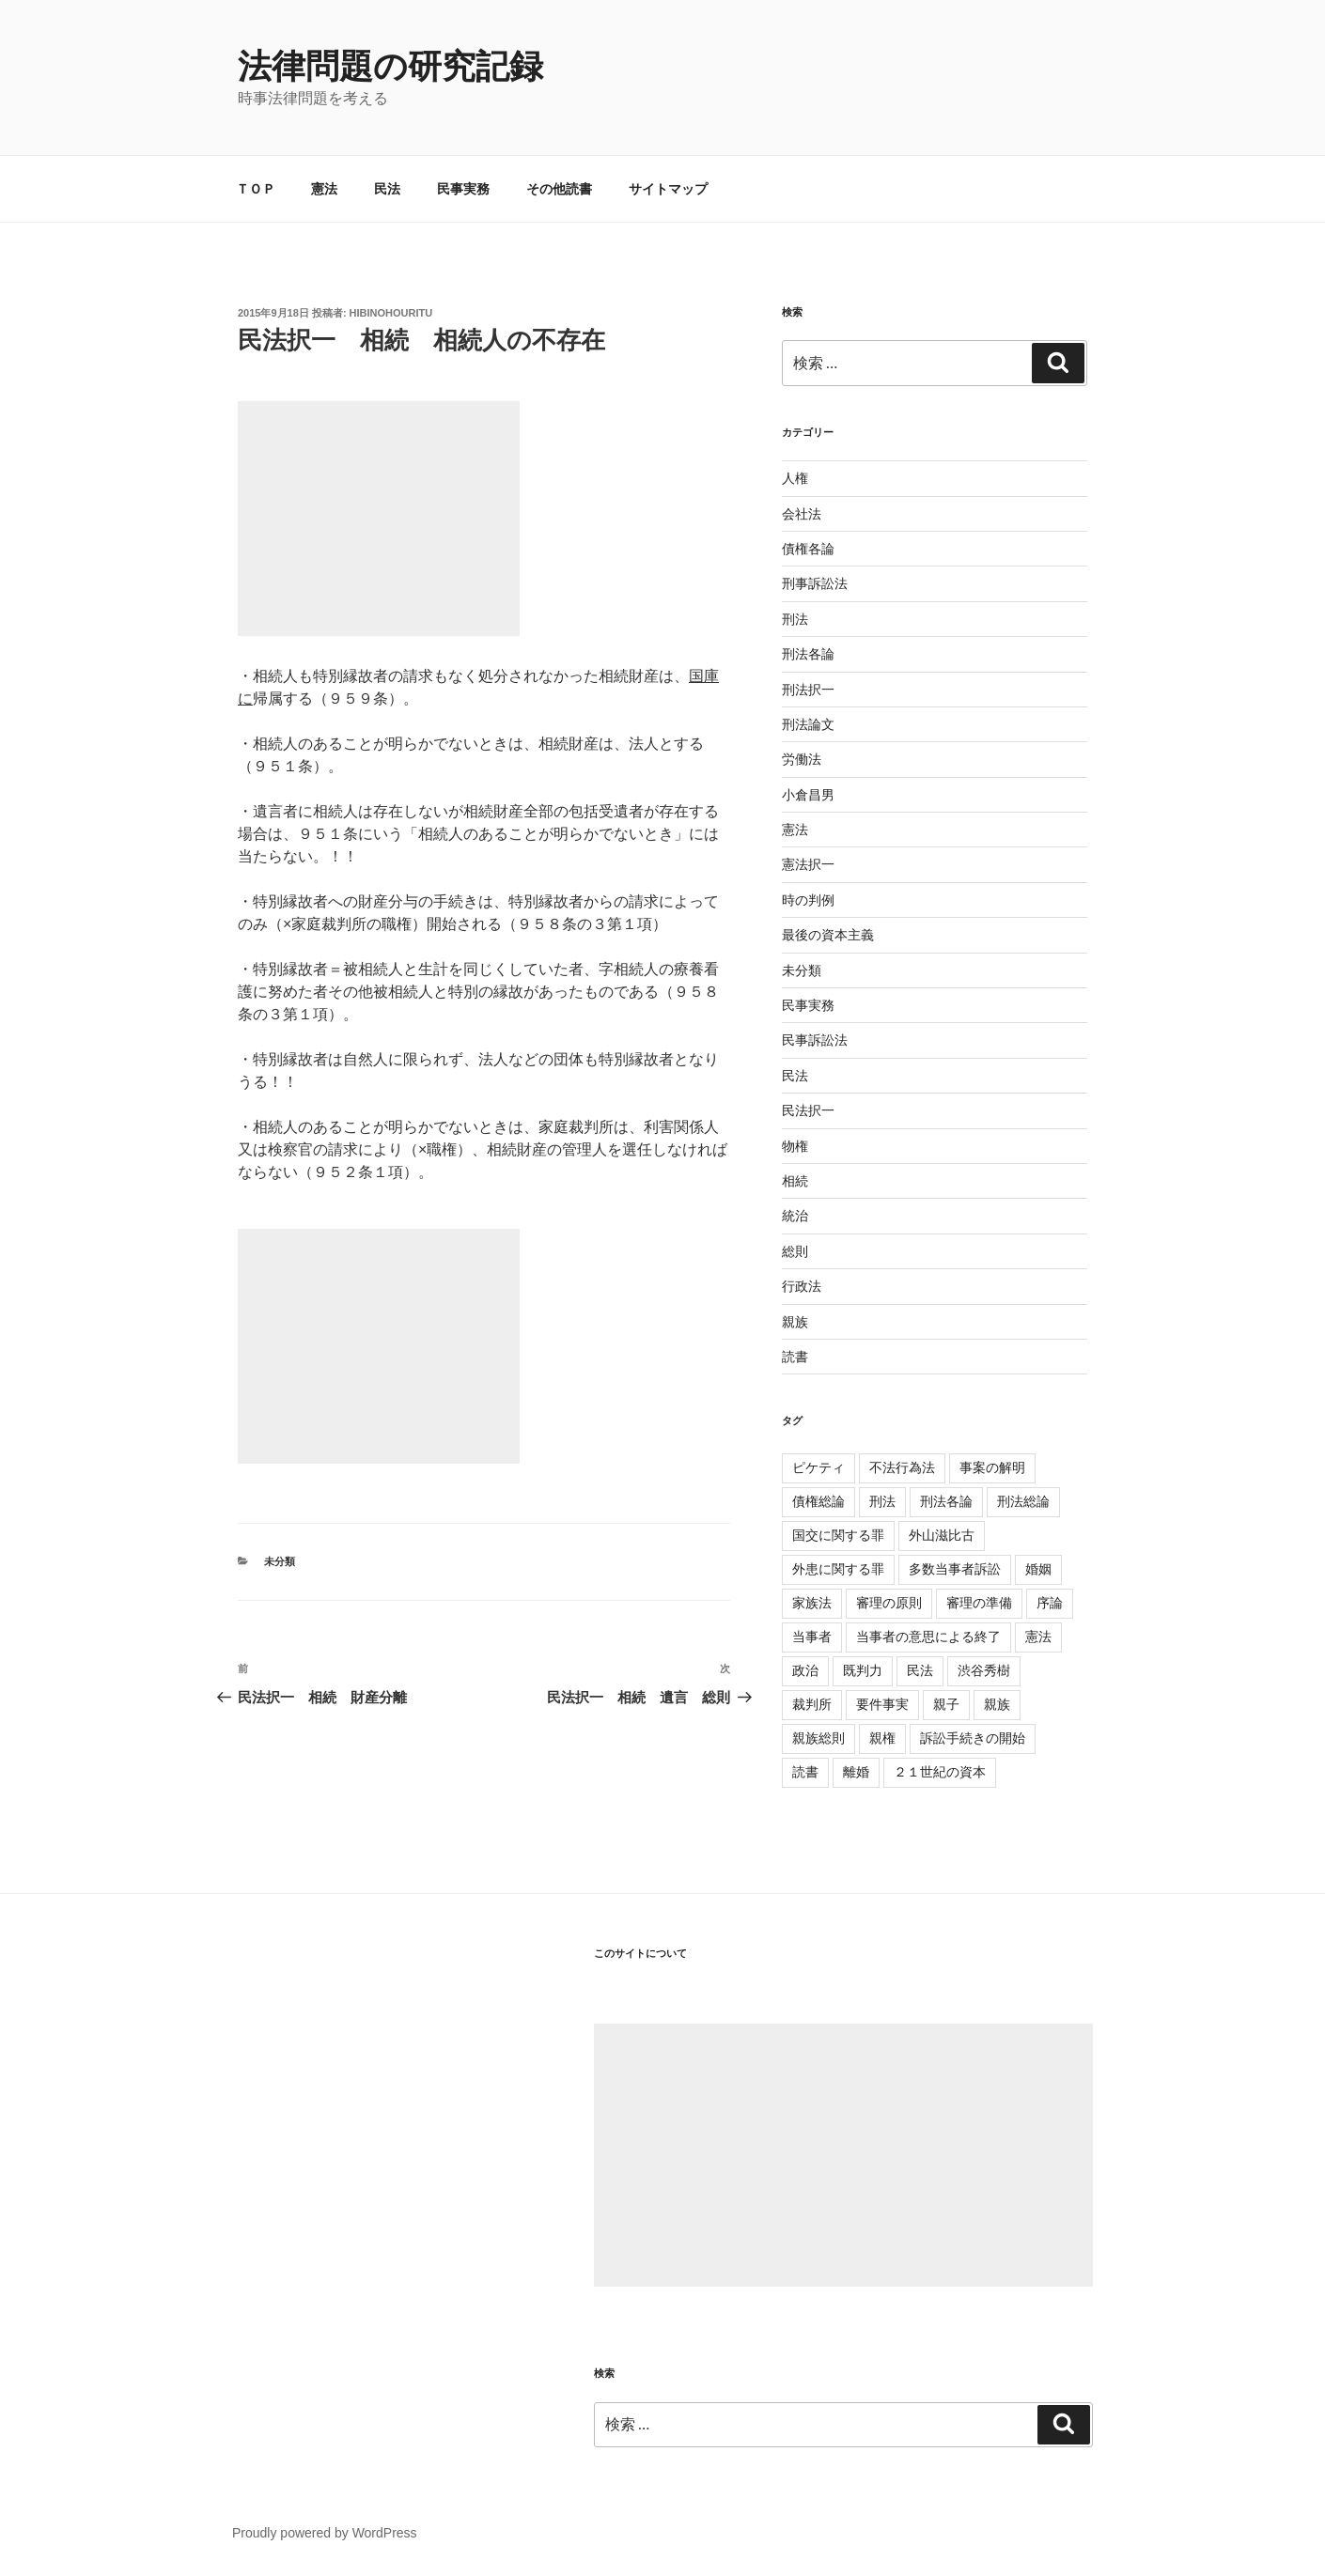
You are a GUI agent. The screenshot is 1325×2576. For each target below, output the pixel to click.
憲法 (324, 188)
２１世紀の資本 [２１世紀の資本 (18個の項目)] (940, 1771)
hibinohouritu (391, 312)
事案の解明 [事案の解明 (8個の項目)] (992, 1467)
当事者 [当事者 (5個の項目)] (812, 1636)
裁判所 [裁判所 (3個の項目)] (812, 1704)
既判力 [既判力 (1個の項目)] (862, 1670)
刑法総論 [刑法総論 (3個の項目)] (1023, 1501)
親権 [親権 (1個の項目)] (882, 1738)
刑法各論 (808, 653)
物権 (795, 1146)
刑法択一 (808, 689)
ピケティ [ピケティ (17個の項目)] (818, 1467)
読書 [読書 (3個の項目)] (805, 1771)
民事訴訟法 (815, 1039)
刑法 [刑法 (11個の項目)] (882, 1501)
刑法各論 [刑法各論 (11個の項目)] (946, 1501)
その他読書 (559, 188)
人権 (795, 478)
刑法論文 (808, 724)
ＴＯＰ (255, 188)
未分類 (279, 1561)
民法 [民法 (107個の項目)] (920, 1670)
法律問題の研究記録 (390, 66)
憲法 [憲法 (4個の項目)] (1038, 1636)
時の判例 (808, 900)
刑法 (795, 619)
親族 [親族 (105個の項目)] (997, 1704)
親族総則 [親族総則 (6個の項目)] (818, 1738)
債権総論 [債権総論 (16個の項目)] (818, 1501)
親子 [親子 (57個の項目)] (946, 1704)
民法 (387, 188)
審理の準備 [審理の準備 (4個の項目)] (979, 1602)
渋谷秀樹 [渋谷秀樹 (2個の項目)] (984, 1670)
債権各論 (808, 548)
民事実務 (463, 188)
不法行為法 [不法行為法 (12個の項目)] (902, 1467)
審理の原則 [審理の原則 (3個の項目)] (889, 1602)
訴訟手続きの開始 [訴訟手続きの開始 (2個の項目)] (972, 1738)
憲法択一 (808, 864)
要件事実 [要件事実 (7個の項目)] (882, 1704)
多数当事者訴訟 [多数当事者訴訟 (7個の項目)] (955, 1568)
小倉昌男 (808, 794)
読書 (795, 1356)
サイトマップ (668, 188)
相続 (795, 1180)
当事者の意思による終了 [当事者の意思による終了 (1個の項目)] (928, 1636)
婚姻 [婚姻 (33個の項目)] (1038, 1568)
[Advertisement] (843, 2155)
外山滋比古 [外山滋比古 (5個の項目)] (941, 1535)
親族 (795, 1321)
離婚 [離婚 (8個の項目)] (856, 1771)
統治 (795, 1215)
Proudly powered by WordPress (324, 2532)
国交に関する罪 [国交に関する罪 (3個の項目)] (838, 1535)
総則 (795, 1251)
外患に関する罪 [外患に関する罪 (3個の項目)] (838, 1568)
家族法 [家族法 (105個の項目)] (812, 1602)
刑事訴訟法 (815, 583)
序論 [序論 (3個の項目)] (1050, 1602)
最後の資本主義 (828, 934)
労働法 (801, 759)
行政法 (801, 1286)
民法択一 (808, 1110)
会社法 (801, 513)
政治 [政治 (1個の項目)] (805, 1670)
